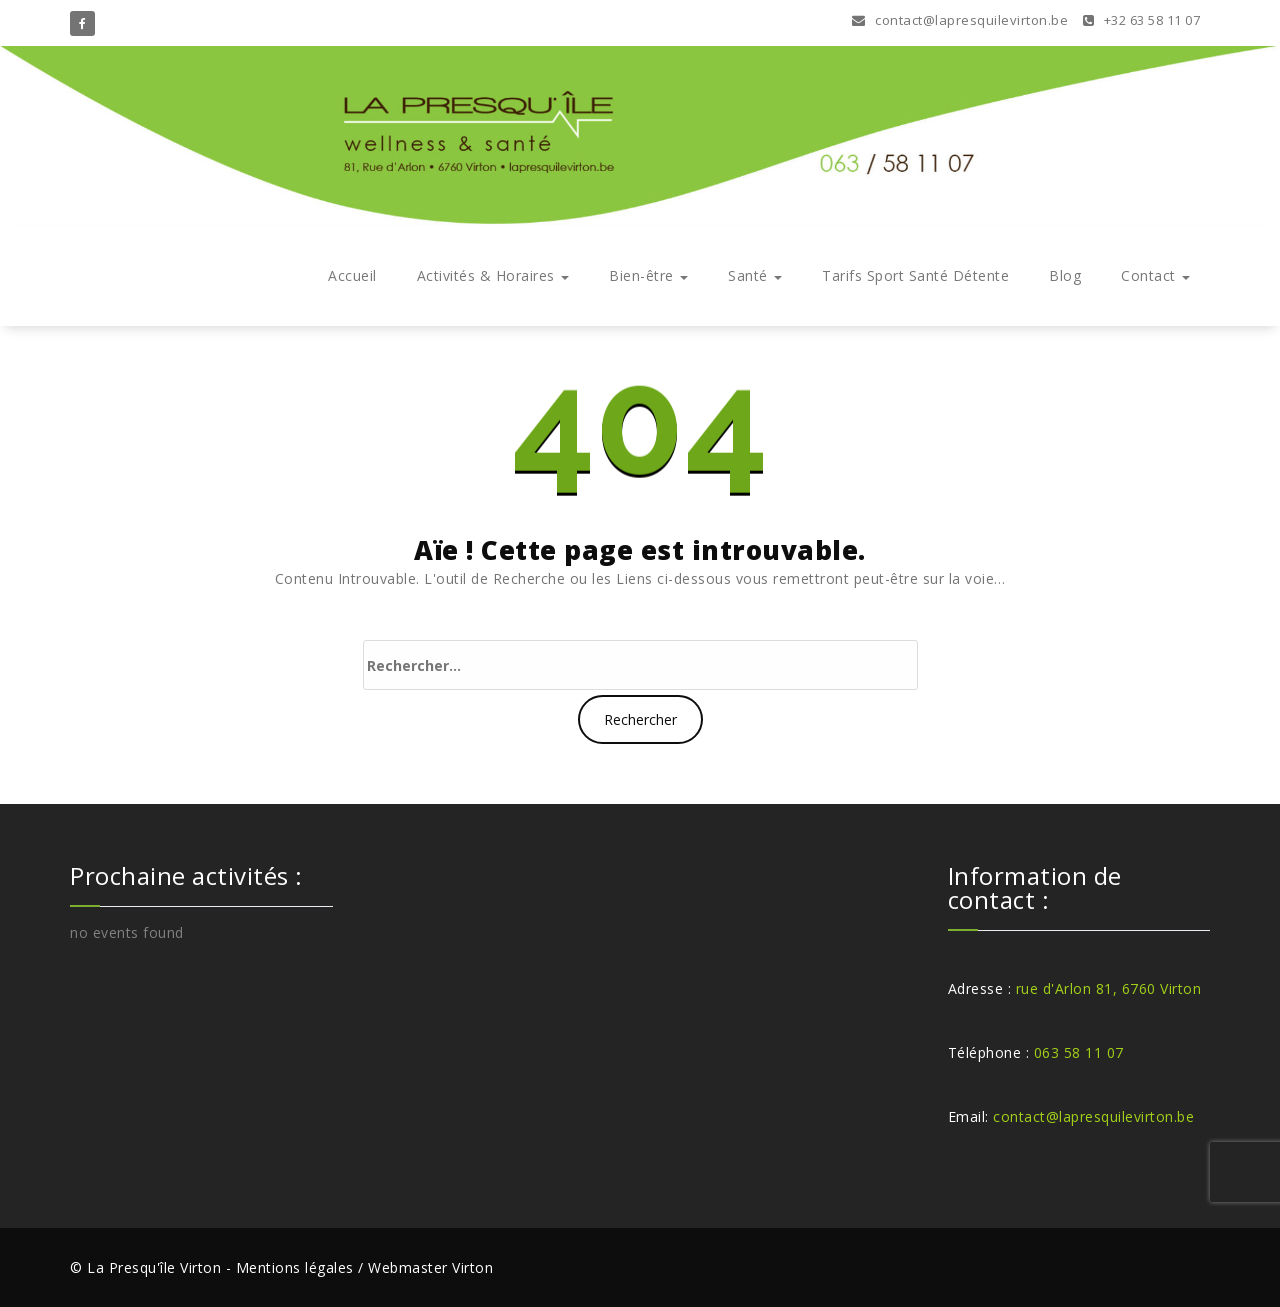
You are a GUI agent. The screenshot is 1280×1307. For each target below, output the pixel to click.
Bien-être (648, 275)
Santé (755, 275)
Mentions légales (295, 1267)
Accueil (352, 275)
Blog (1065, 275)
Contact (1155, 275)
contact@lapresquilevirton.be (960, 20)
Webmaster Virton (430, 1267)
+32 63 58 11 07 (1142, 20)
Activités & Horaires (493, 275)
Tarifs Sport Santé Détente (915, 275)
